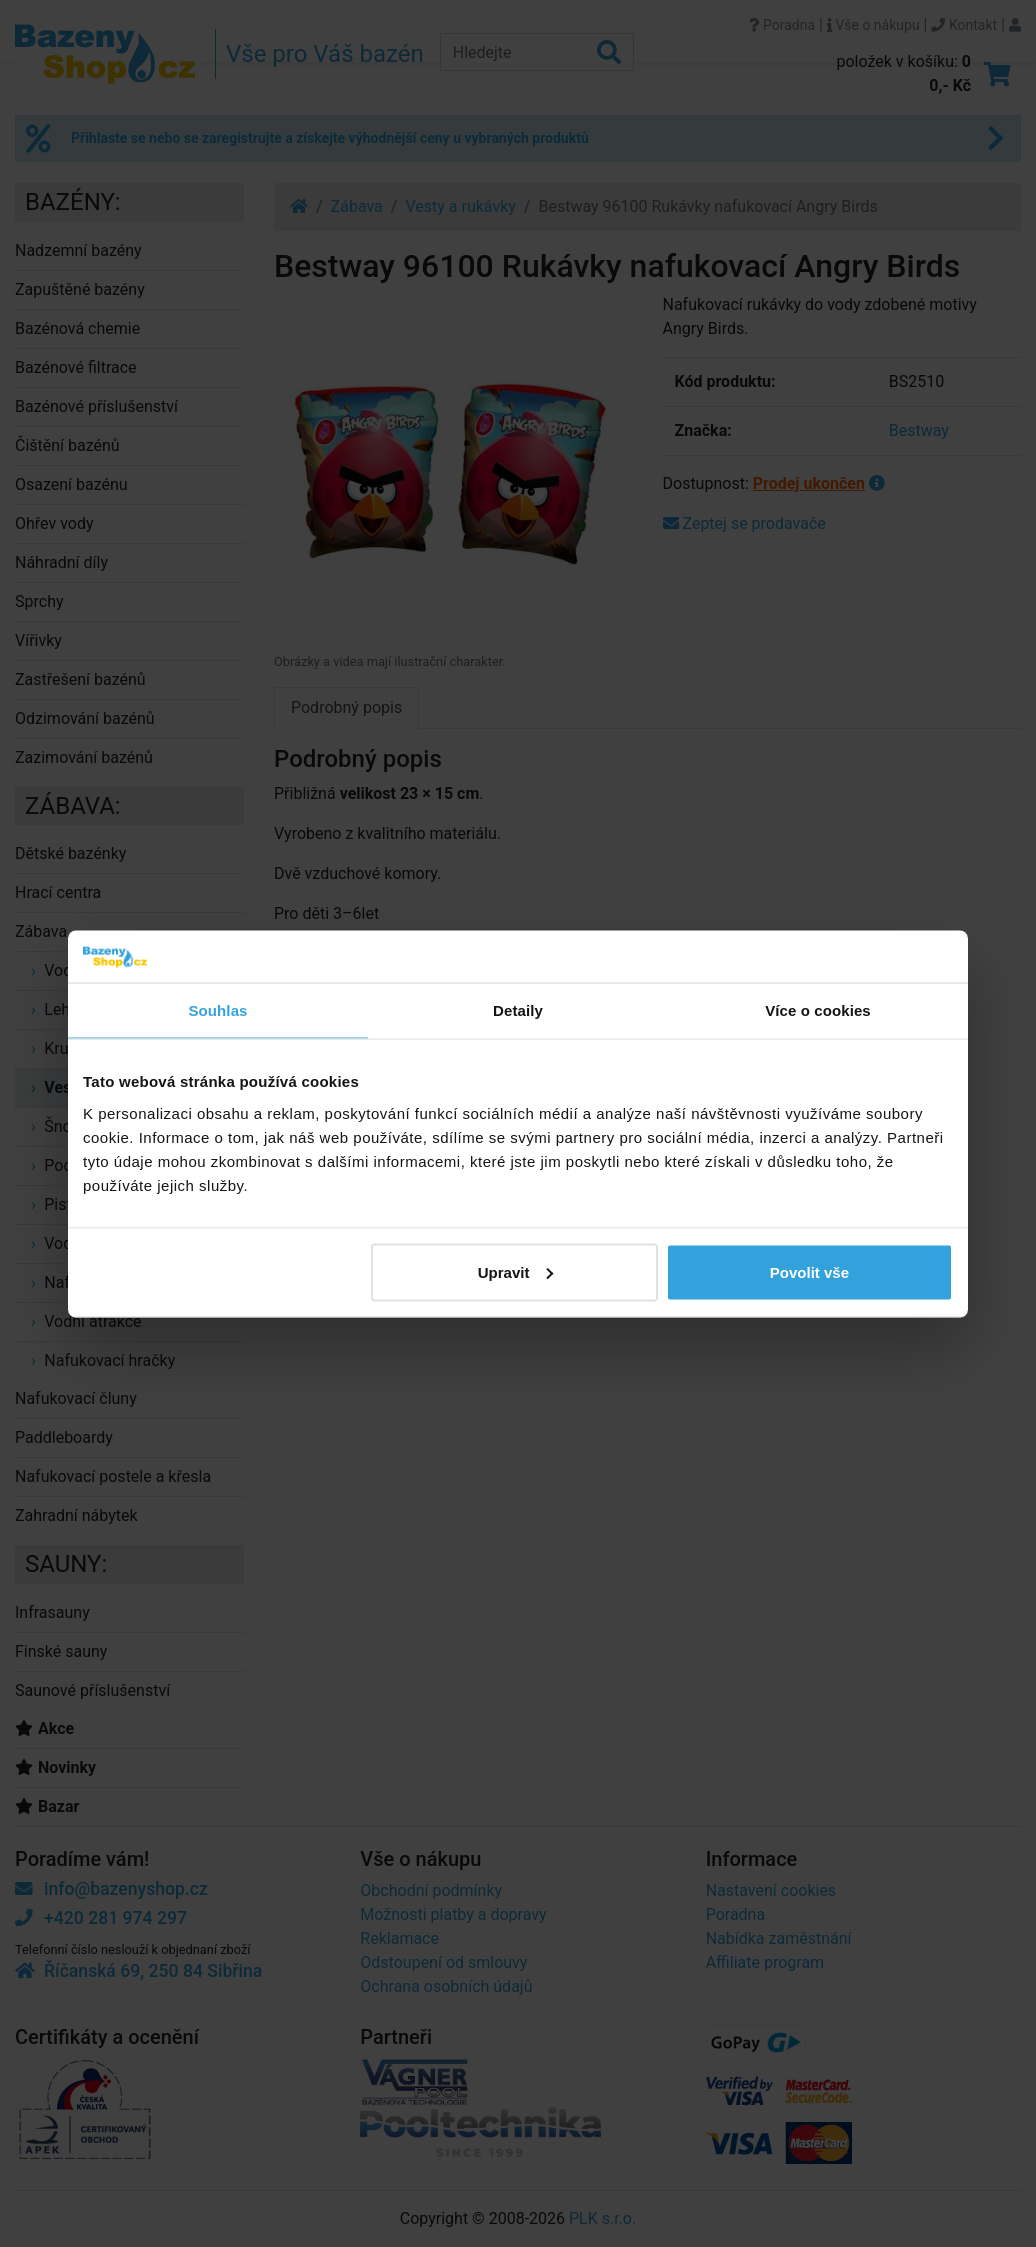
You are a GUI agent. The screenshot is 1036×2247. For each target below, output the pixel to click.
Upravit (516, 1271)
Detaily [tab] (518, 1010)
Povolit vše (809, 1271)
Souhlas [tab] (217, 1010)
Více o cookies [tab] (818, 1010)
